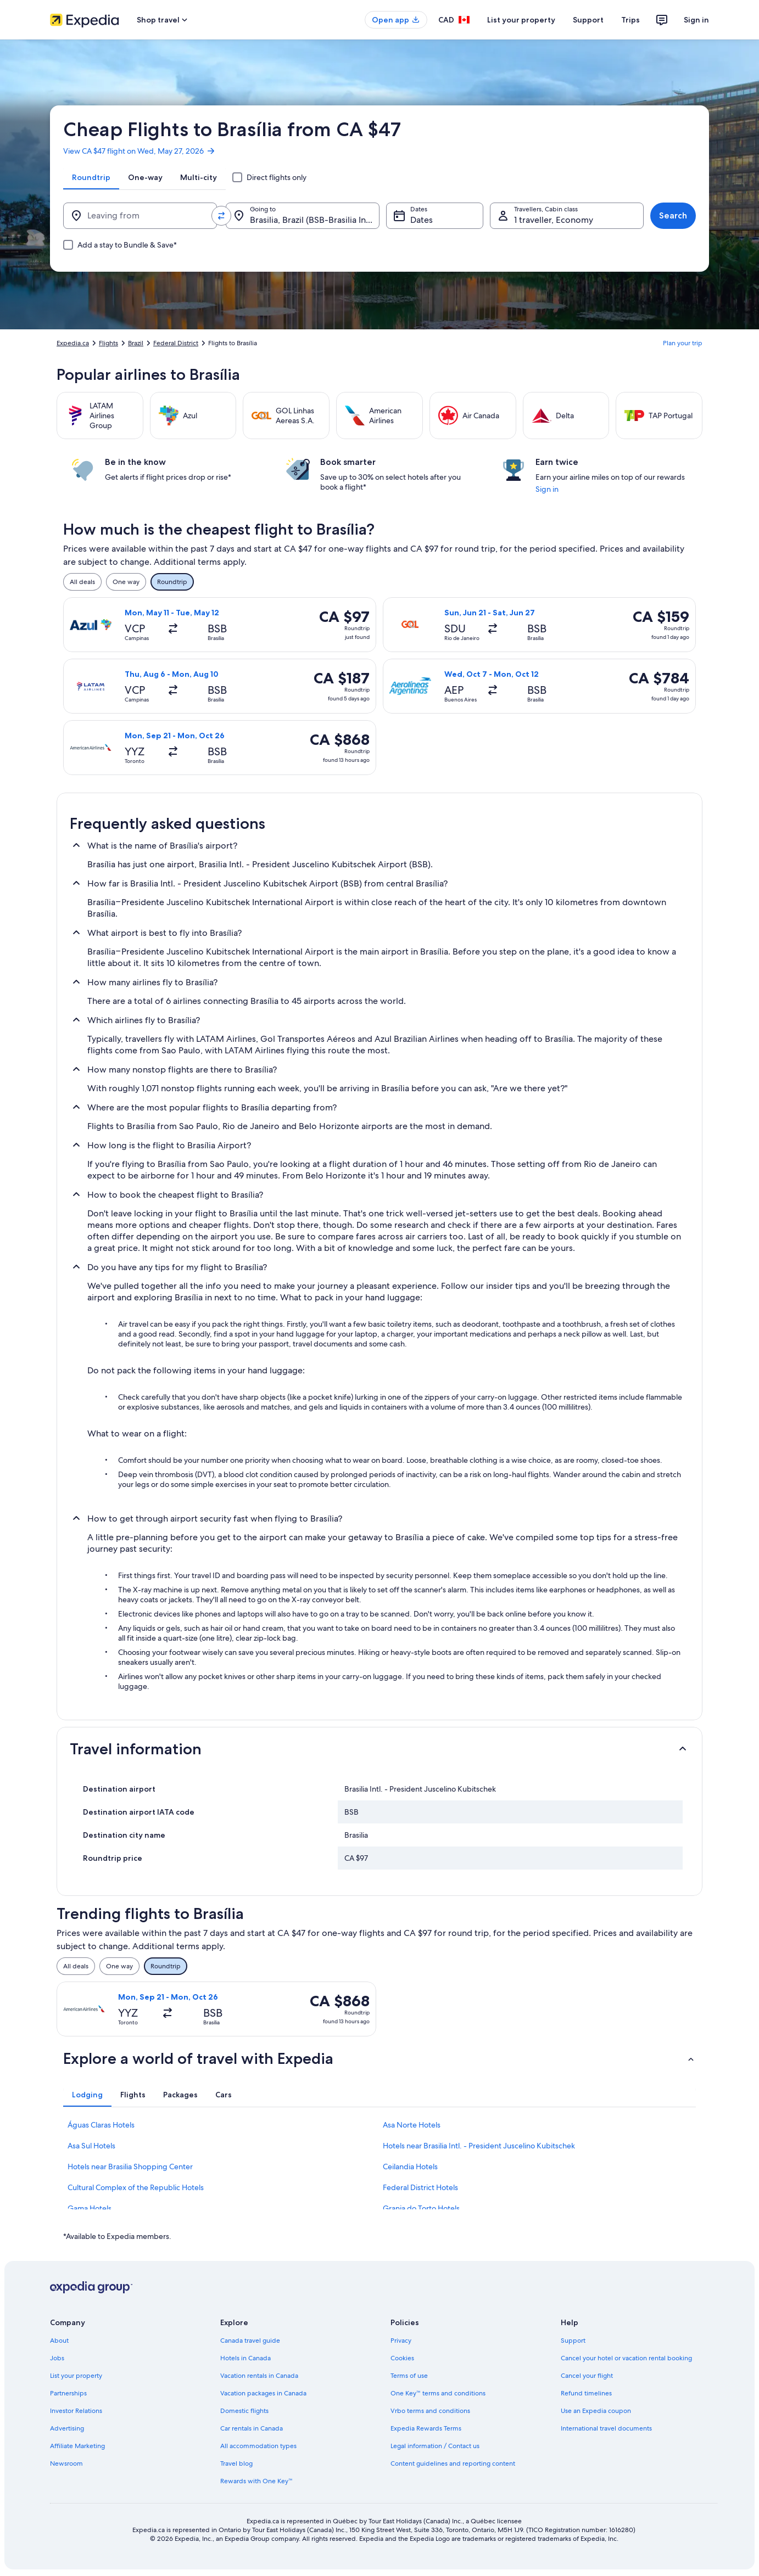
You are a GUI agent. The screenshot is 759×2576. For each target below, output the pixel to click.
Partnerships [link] (68, 2393)
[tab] (91, 177)
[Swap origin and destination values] (221, 216)
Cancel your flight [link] (587, 2375)
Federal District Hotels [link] (420, 2187)
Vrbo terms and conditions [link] (430, 2410)
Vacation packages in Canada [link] (263, 2393)
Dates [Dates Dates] (421, 220)
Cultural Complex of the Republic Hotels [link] (136, 2187)
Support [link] (573, 2340)
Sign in (696, 20)
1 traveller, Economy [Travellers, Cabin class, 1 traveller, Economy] (553, 220)
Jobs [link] (57, 2358)
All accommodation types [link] (258, 2446)
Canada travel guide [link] (250, 2340)
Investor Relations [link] (76, 2410)
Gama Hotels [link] (89, 2208)
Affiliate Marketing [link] (77, 2446)
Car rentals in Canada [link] (251, 2428)
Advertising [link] (67, 2428)
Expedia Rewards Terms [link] (425, 2428)
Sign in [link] (547, 489)
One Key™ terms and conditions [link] (437, 2393)
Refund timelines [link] (586, 2393)
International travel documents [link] (606, 2428)
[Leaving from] (140, 216)
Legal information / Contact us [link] (434, 2446)
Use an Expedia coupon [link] (596, 2410)
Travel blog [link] (236, 2463)
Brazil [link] (135, 343)
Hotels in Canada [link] (245, 2358)
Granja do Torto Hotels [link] (421, 2208)
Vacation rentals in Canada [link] (259, 2375)
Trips (630, 20)
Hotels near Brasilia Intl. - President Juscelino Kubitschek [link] (479, 2146)
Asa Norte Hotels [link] (411, 2125)
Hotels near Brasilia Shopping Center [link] (130, 2166)
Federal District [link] (175, 343)
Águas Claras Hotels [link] (101, 2125)
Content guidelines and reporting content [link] (452, 2463)
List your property (521, 20)
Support (588, 20)
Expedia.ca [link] (73, 343)
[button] (379, 1749)
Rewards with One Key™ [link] (256, 2481)
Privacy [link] (400, 2340)
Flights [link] (108, 343)
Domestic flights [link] (244, 2410)
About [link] (59, 2340)
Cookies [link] (402, 2358)
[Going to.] (302, 216)
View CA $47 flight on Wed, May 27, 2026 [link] (139, 151)
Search (673, 215)
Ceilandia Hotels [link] (410, 2166)
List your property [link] (76, 2375)
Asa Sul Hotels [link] (91, 2146)
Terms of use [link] (409, 2375)
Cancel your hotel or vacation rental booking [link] (626, 2358)
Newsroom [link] (66, 2463)
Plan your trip (682, 343)
